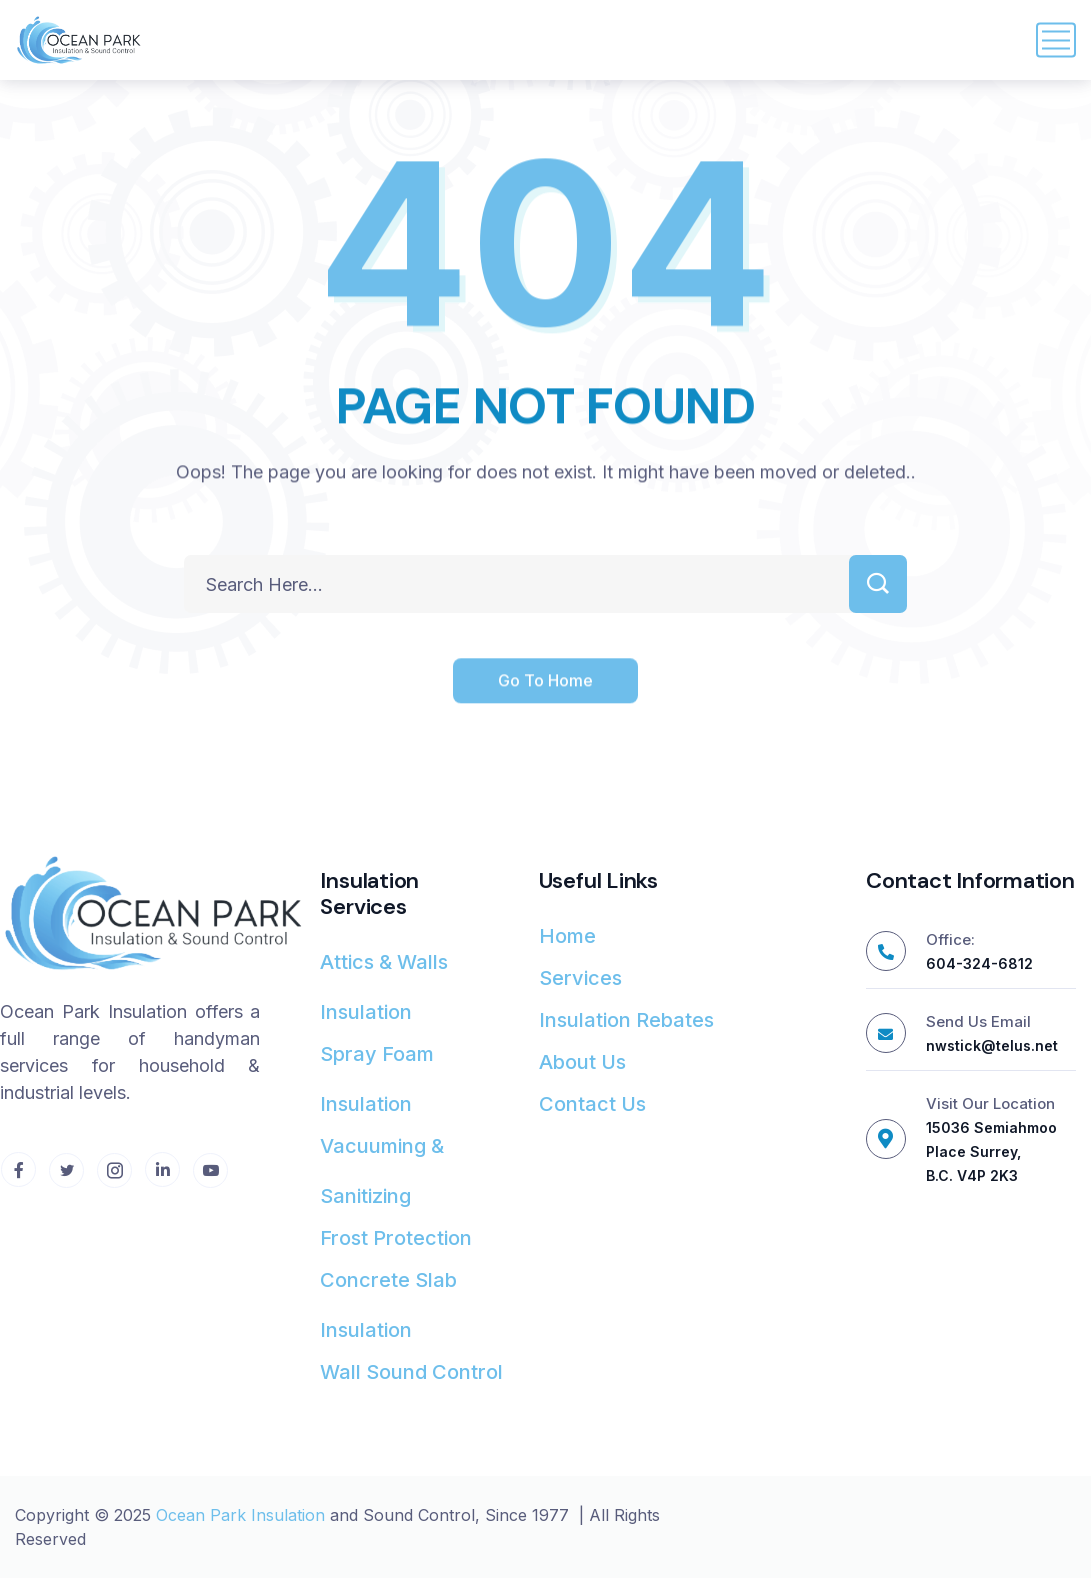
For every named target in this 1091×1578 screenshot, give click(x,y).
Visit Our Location (990, 1103)
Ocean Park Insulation (240, 1515)
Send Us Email (978, 1021)
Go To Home (545, 682)
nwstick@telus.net (992, 1045)
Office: (950, 939)
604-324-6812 (979, 963)
